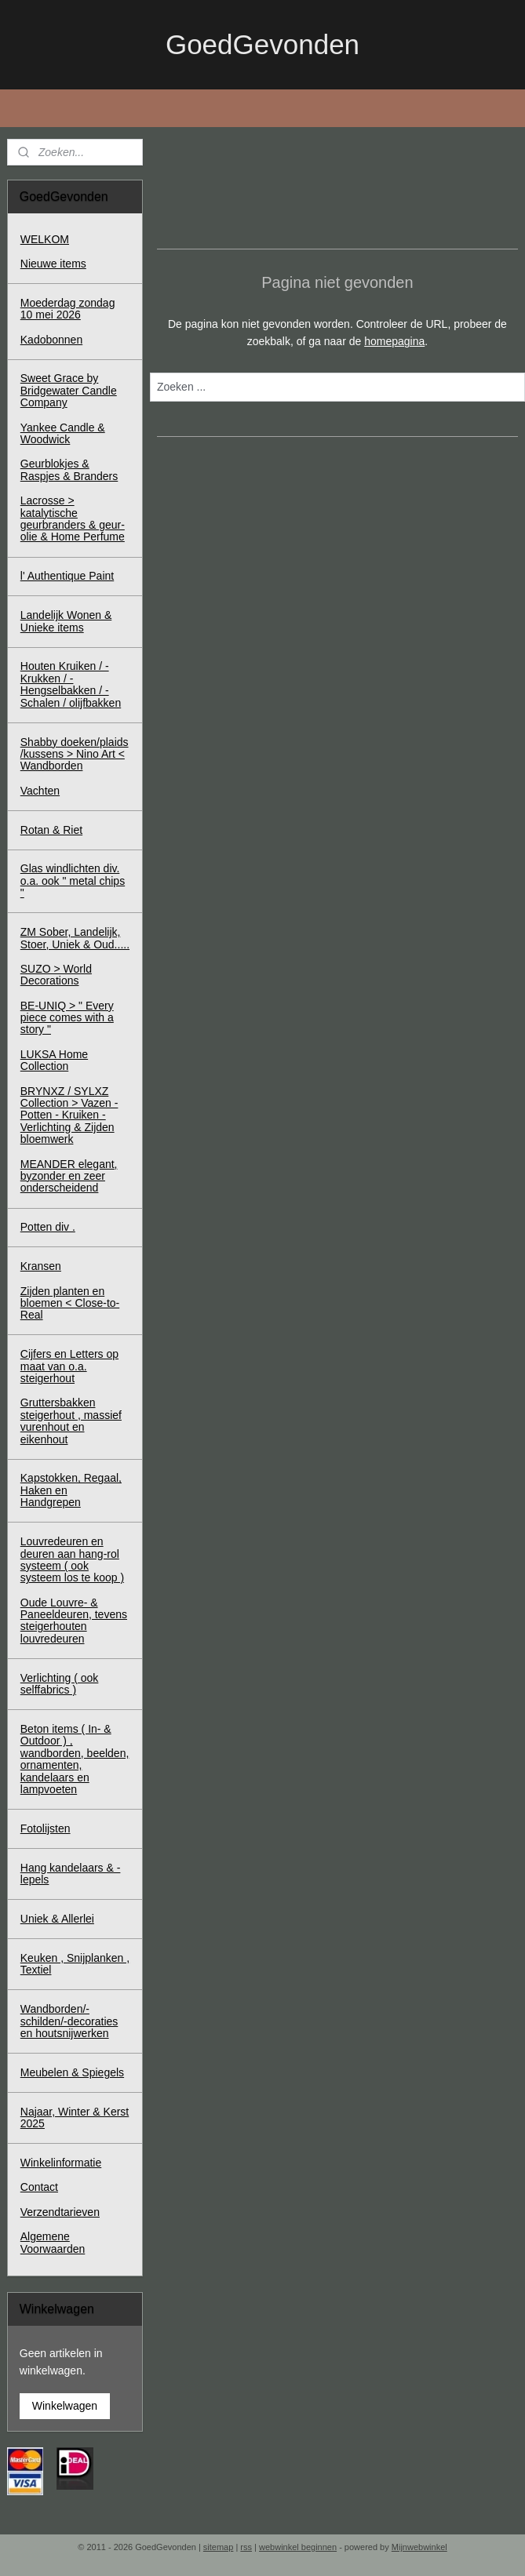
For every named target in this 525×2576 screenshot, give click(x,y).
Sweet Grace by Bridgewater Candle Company (68, 390)
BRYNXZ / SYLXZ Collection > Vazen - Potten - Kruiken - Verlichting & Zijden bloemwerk (69, 1115)
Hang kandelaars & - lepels (70, 1873)
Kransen (40, 1266)
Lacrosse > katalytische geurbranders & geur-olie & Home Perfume (72, 518)
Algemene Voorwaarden (53, 2242)
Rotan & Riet (51, 830)
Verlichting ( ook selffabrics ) (59, 1684)
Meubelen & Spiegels (72, 2072)
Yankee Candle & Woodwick (62, 433)
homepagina (394, 341)
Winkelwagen (64, 2406)
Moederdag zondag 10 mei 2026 (67, 309)
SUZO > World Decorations (56, 974)
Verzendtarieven (60, 2212)
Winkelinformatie (60, 2162)
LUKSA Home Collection (54, 1060)
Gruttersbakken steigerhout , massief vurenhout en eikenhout (71, 1420)
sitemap (218, 2547)
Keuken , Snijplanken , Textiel (74, 1964)
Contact (39, 2187)
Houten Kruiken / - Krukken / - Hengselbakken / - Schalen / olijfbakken (70, 684)
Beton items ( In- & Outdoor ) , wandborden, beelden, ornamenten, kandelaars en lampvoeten (74, 1759)
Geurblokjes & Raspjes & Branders (69, 469)
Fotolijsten (45, 1828)
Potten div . (47, 1227)
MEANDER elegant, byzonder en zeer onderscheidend (69, 1176)
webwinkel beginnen (298, 2547)
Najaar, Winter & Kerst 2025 (74, 2117)
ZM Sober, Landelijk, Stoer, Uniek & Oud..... (74, 938)
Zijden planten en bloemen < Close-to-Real (69, 1303)
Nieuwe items (53, 263)
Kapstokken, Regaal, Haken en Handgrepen (71, 1490)
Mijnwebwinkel (419, 2547)
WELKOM (44, 239)
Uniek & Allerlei (57, 1918)
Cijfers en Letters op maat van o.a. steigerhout (69, 1366)
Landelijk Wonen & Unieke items (65, 621)
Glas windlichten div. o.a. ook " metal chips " (72, 880)
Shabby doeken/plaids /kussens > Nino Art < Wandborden (74, 754)
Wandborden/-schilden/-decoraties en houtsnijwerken (69, 2021)
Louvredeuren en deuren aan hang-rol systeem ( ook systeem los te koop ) (72, 1559)
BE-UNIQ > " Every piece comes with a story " (67, 1017)
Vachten (40, 790)
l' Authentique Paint (67, 575)
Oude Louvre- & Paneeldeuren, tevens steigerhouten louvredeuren (73, 1620)
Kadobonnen (51, 339)
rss (246, 2547)
